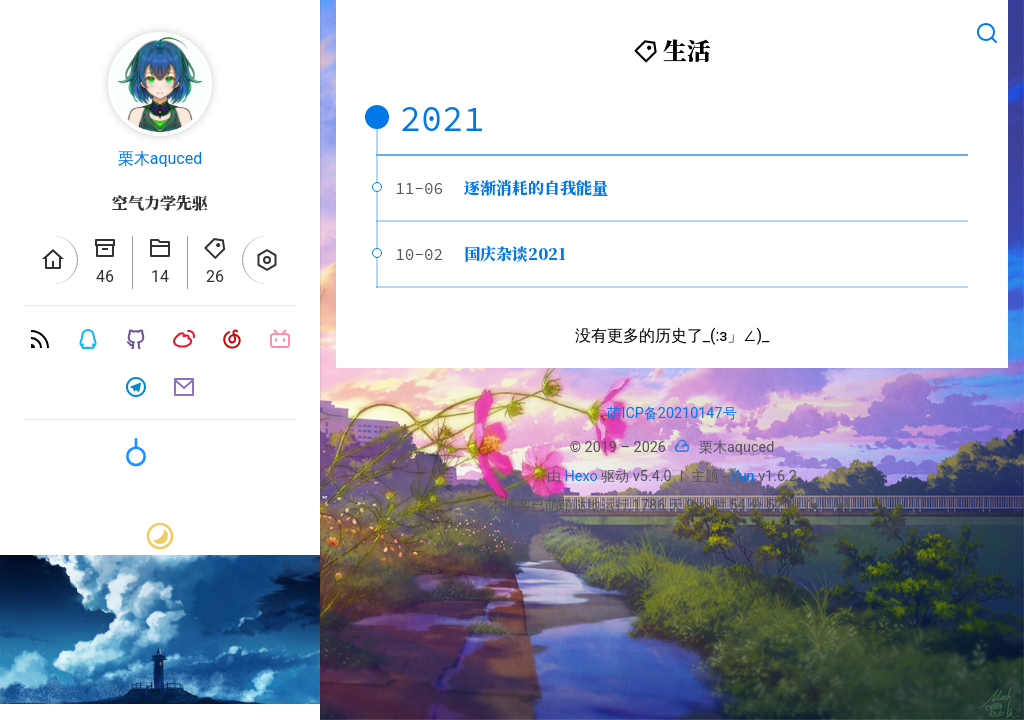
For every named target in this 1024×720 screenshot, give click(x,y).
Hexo (581, 476)
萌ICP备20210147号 (671, 413)
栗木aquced (160, 158)
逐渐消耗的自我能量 (536, 187)
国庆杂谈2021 (515, 253)
